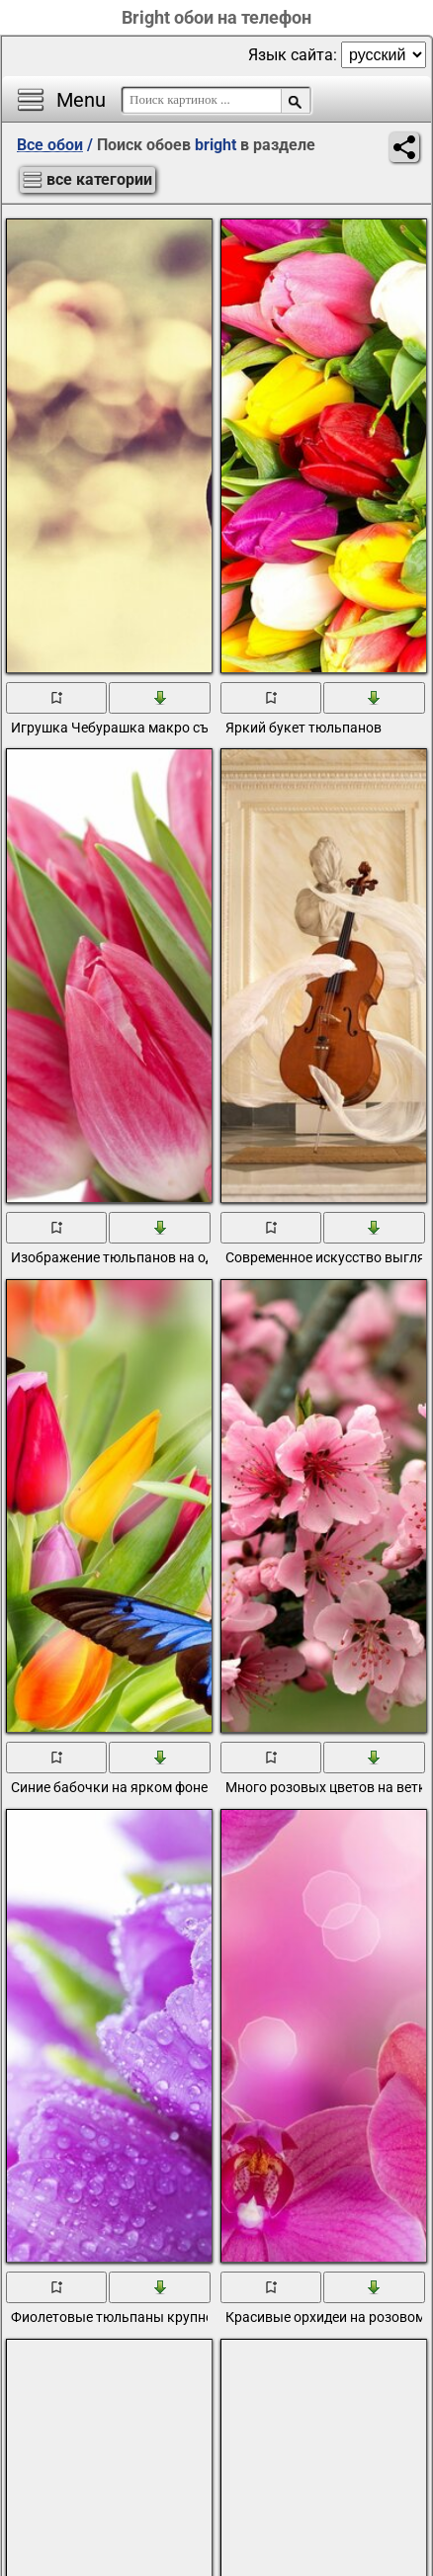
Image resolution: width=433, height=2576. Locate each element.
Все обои (50, 144)
